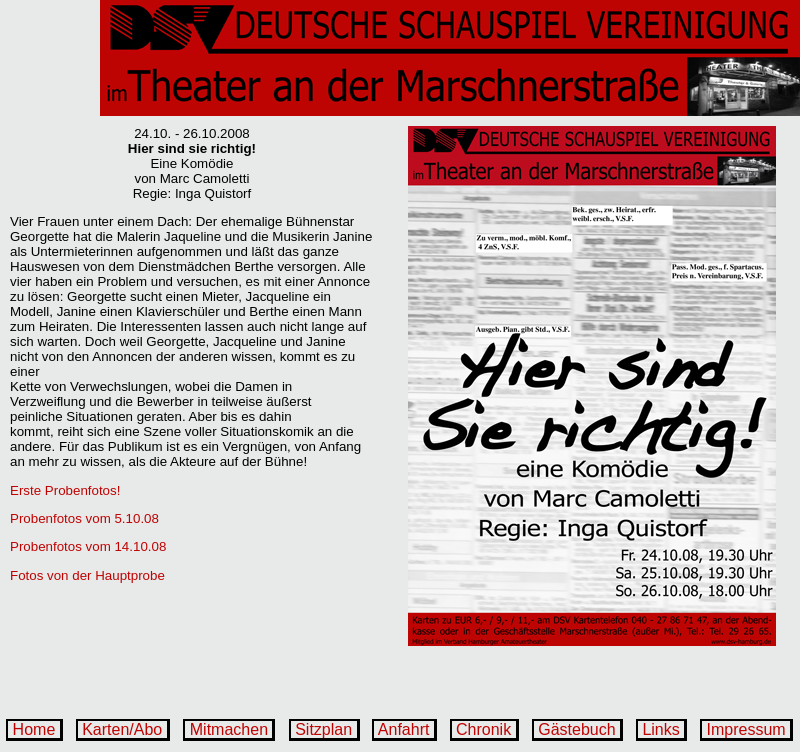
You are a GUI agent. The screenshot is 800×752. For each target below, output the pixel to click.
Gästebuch (577, 729)
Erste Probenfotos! (65, 490)
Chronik (484, 729)
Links (661, 729)
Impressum (746, 729)
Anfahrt (404, 729)
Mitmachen (228, 729)
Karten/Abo (122, 729)
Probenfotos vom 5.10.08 (84, 518)
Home (34, 729)
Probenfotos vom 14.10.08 (88, 546)
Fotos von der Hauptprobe (87, 575)
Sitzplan (324, 729)
